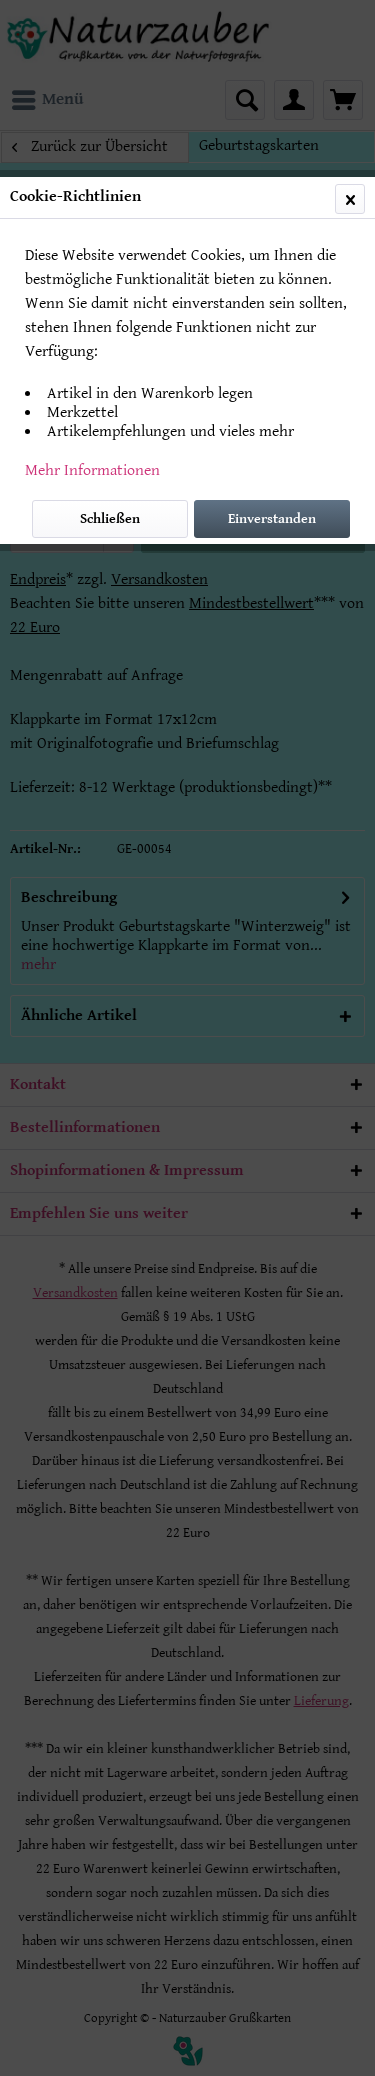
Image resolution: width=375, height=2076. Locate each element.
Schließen (110, 519)
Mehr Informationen (92, 470)
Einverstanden (272, 519)
